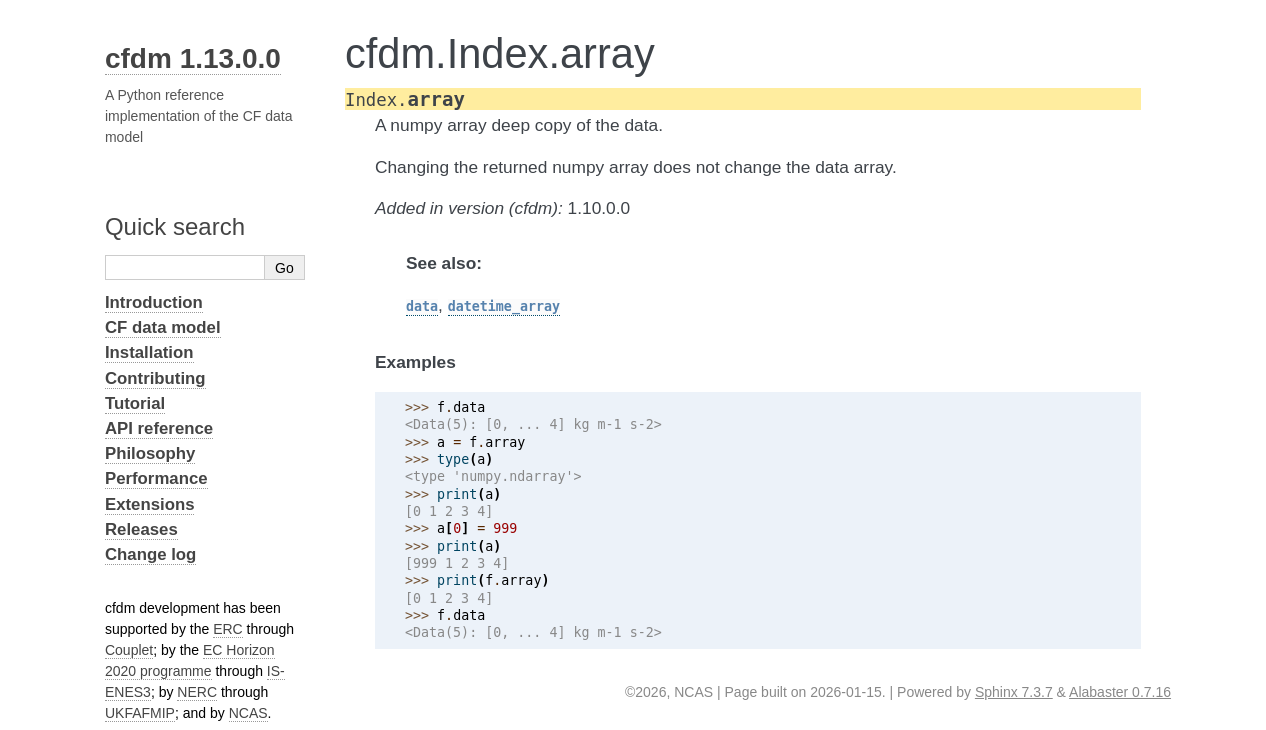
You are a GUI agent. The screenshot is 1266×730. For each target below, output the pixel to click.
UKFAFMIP (140, 713)
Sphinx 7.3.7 (1014, 692)
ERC (228, 629)
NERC (197, 692)
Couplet (129, 650)
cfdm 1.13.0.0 (193, 58)
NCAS (248, 713)
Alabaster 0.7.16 (1120, 692)
